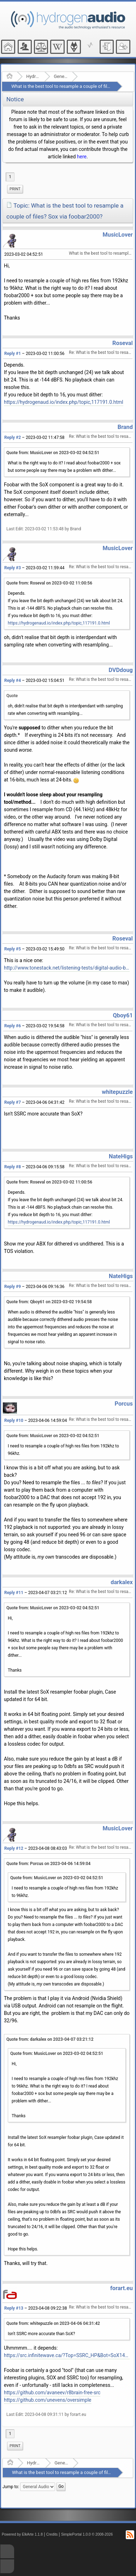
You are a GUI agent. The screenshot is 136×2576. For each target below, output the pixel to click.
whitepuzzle (117, 1092)
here (82, 156)
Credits (52, 2534)
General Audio (60, 76)
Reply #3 (12, 567)
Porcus (124, 1403)
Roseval (122, 343)
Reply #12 (13, 1848)
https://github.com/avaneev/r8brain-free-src (52, 2392)
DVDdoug (120, 670)
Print (15, 189)
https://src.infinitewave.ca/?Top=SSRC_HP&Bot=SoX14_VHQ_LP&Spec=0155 (67, 2355)
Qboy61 (123, 1015)
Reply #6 (12, 1025)
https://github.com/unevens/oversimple (47, 2400)
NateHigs (121, 1156)
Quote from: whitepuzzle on (53, 2323)
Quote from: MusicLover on (52, 452)
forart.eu (121, 2288)
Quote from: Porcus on (48, 1863)
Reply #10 (13, 1420)
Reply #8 (12, 1166)
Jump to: (10, 2486)
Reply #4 (12, 680)
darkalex (122, 1582)
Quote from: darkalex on (50, 2039)
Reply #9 (12, 1286)
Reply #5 (12, 949)
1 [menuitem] (10, 176)
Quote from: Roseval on (49, 583)
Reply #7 (12, 1102)
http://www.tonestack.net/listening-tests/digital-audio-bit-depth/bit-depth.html (67, 968)
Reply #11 (13, 1592)
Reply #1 (12, 353)
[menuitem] (15, 189)
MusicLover (118, 234)
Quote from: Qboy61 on (49, 1301)
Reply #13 (13, 2308)
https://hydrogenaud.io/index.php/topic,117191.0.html (63, 402)
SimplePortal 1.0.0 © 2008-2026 (87, 2534)
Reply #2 (12, 437)
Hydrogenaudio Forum (33, 76)
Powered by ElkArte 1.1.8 (22, 2534)
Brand (125, 427)
